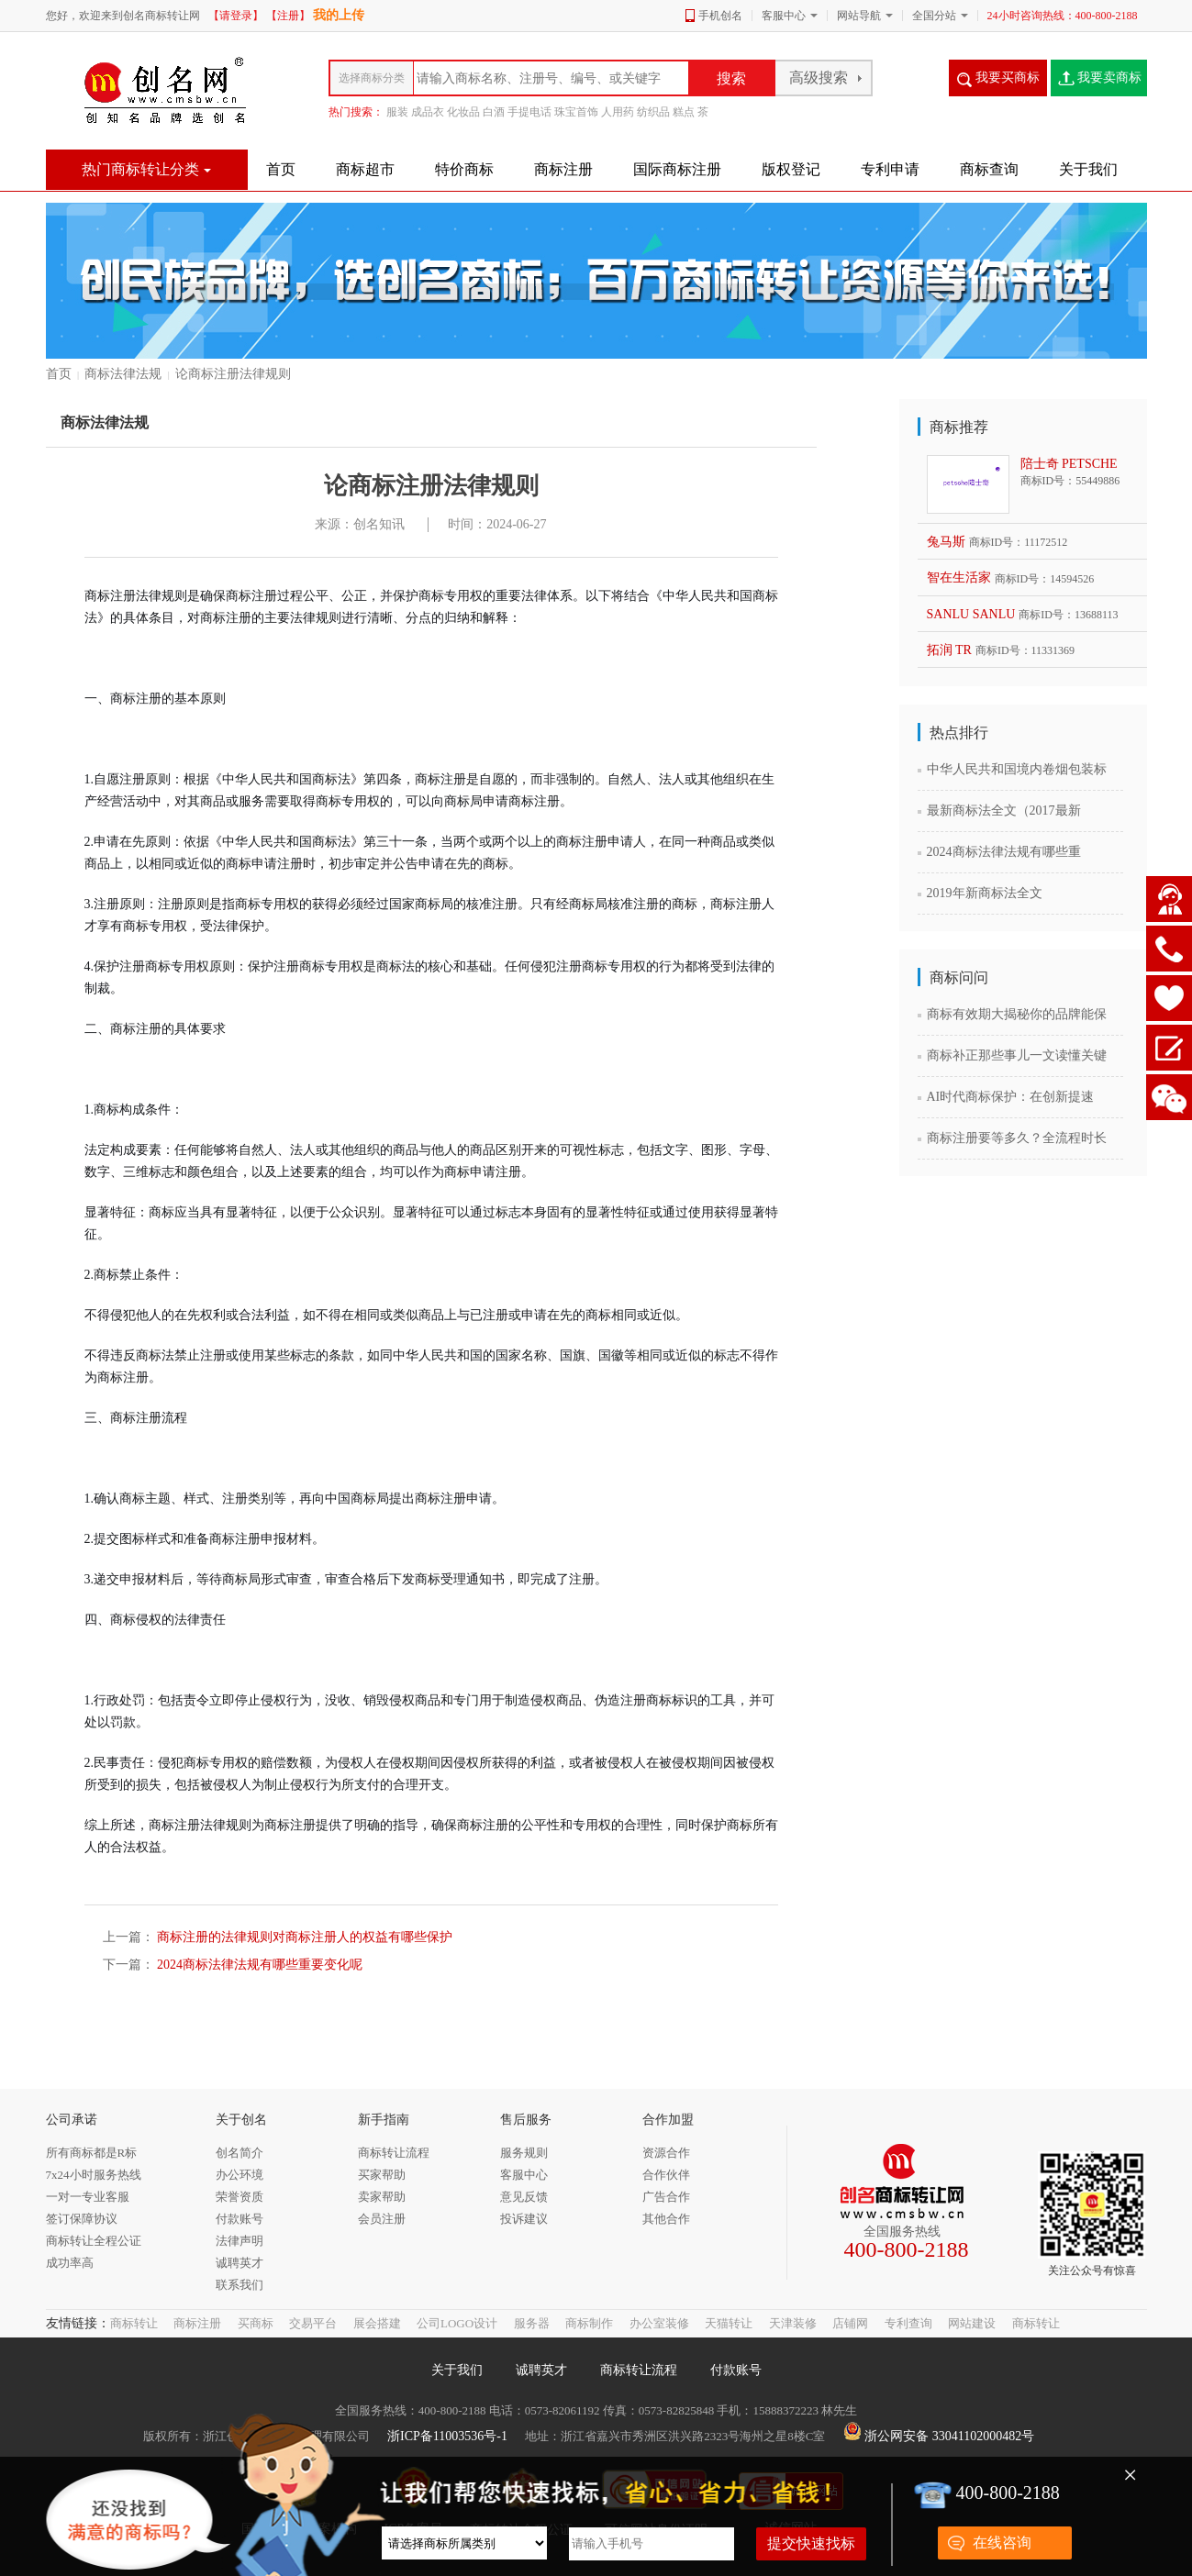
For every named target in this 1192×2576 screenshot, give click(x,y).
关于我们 (457, 2370)
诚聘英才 (541, 2370)
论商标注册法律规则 (233, 374)
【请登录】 (235, 15)
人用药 (617, 111)
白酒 (494, 111)
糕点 (684, 111)
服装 (397, 111)
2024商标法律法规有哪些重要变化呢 (258, 1964)
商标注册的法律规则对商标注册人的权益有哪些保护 (303, 1937)
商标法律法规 (123, 374)
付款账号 (736, 2370)
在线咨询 (1002, 2542)
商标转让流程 (638, 2370)
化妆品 (463, 111)
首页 (59, 374)
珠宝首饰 (576, 111)
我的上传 (338, 15)
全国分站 (934, 15)
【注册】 (288, 15)
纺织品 (653, 111)
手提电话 (529, 111)
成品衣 (427, 111)
